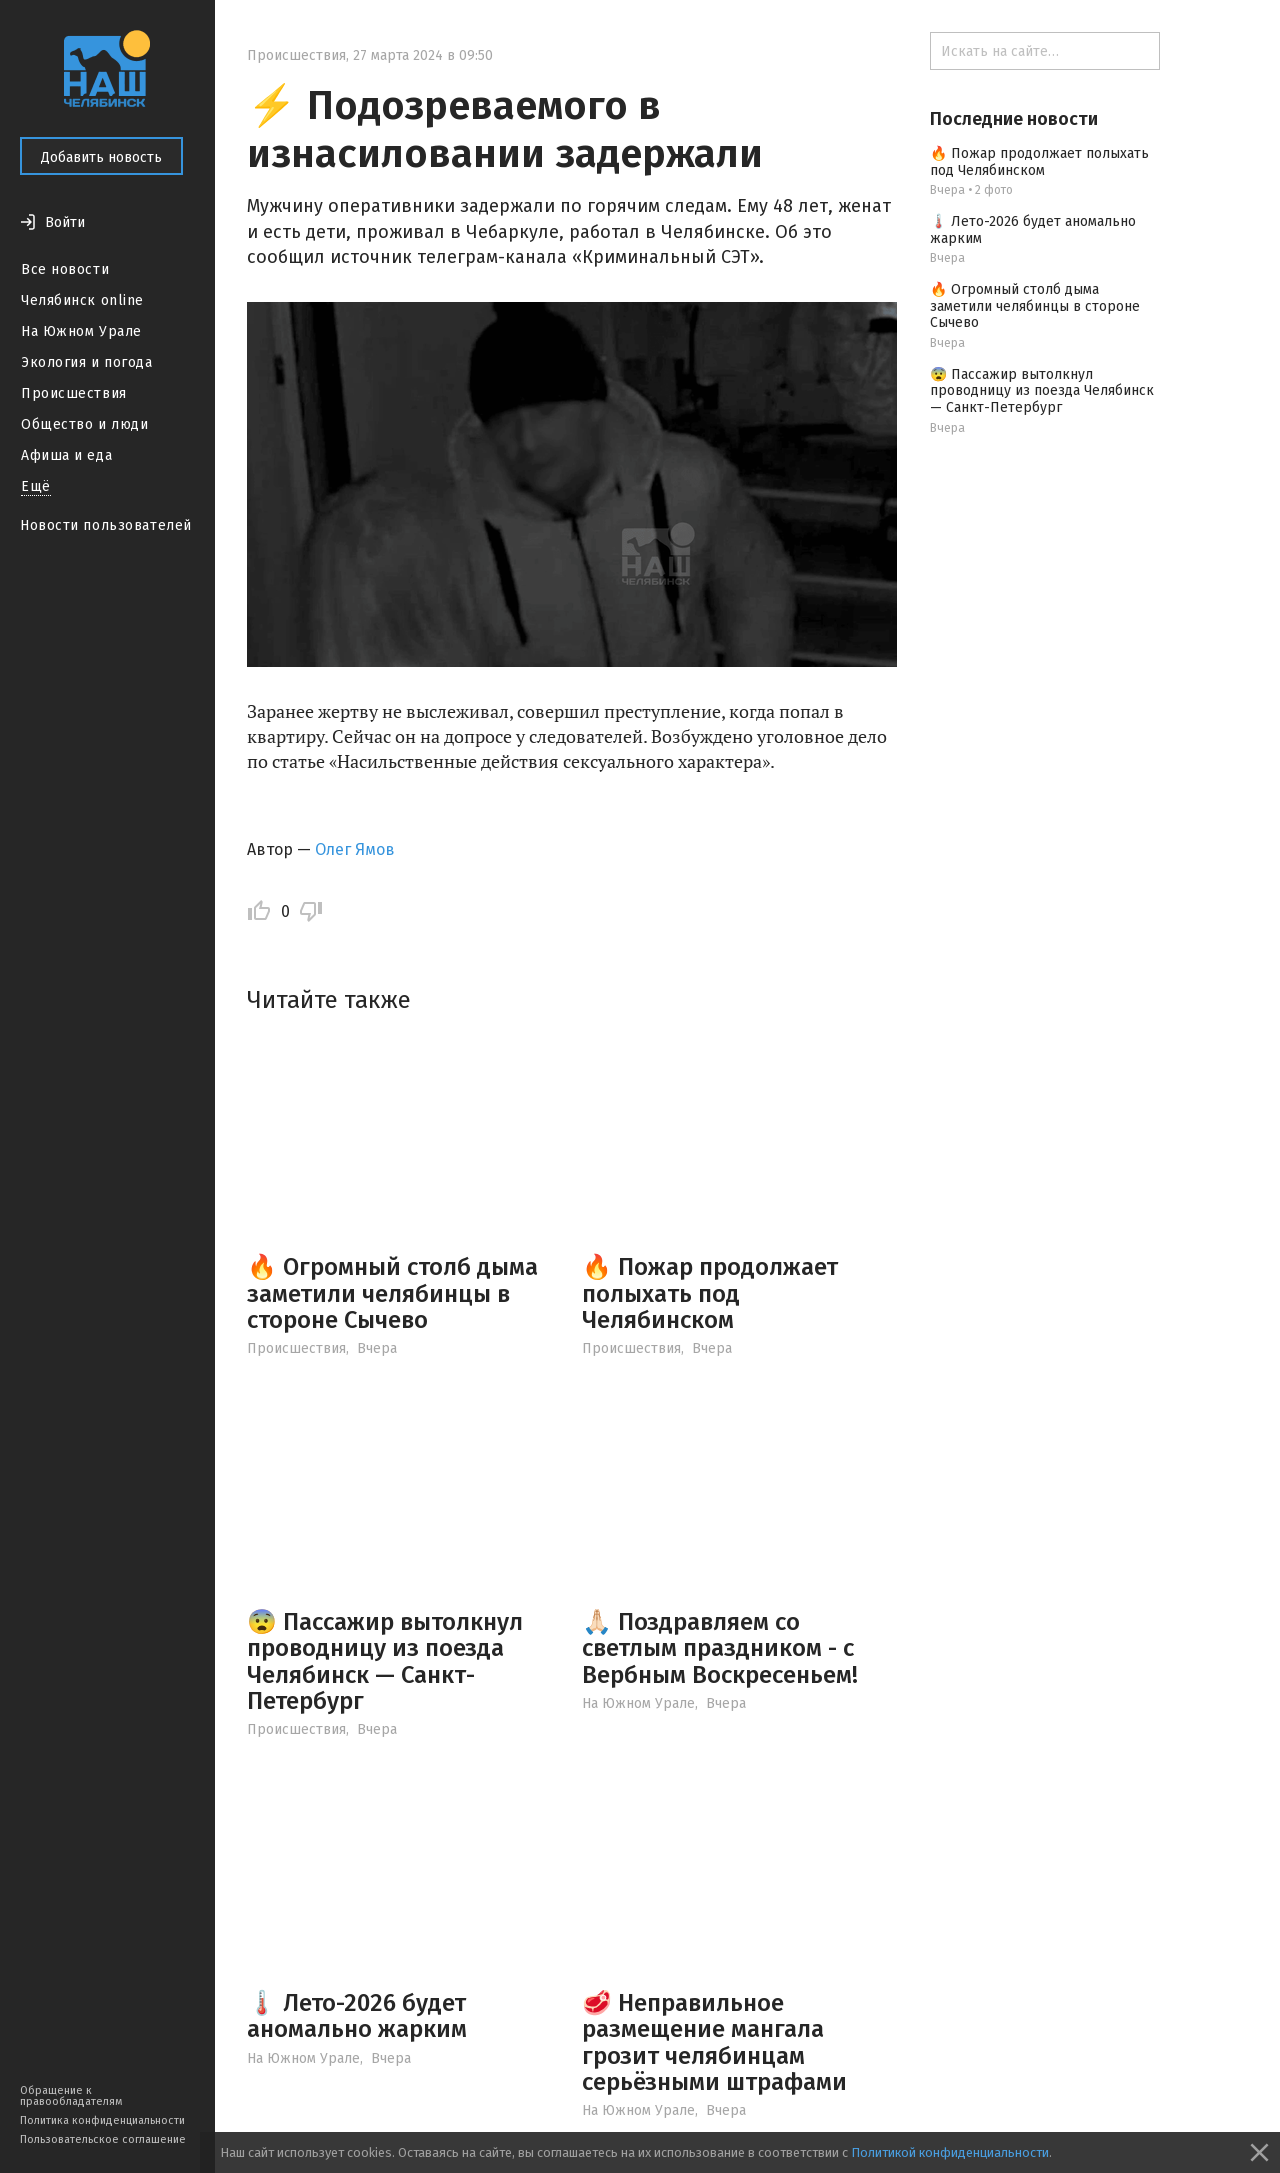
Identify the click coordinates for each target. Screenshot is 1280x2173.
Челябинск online (82, 300)
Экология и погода (87, 362)
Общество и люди (84, 424)
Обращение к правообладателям (71, 2096)
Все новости (65, 269)
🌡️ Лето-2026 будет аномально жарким (357, 2016)
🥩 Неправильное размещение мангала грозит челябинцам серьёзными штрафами (714, 2042)
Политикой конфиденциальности (950, 2152)
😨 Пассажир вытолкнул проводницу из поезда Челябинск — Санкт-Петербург (385, 1661)
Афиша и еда (66, 455)
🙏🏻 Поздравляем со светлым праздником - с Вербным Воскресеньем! (720, 1648)
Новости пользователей (106, 525)
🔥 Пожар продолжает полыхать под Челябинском (710, 1293)
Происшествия (74, 393)
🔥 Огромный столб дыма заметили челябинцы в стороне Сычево (392, 1293)
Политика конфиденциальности (102, 2120)
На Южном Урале (81, 331)
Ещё (36, 486)
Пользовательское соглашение (103, 2139)
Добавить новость (101, 157)
